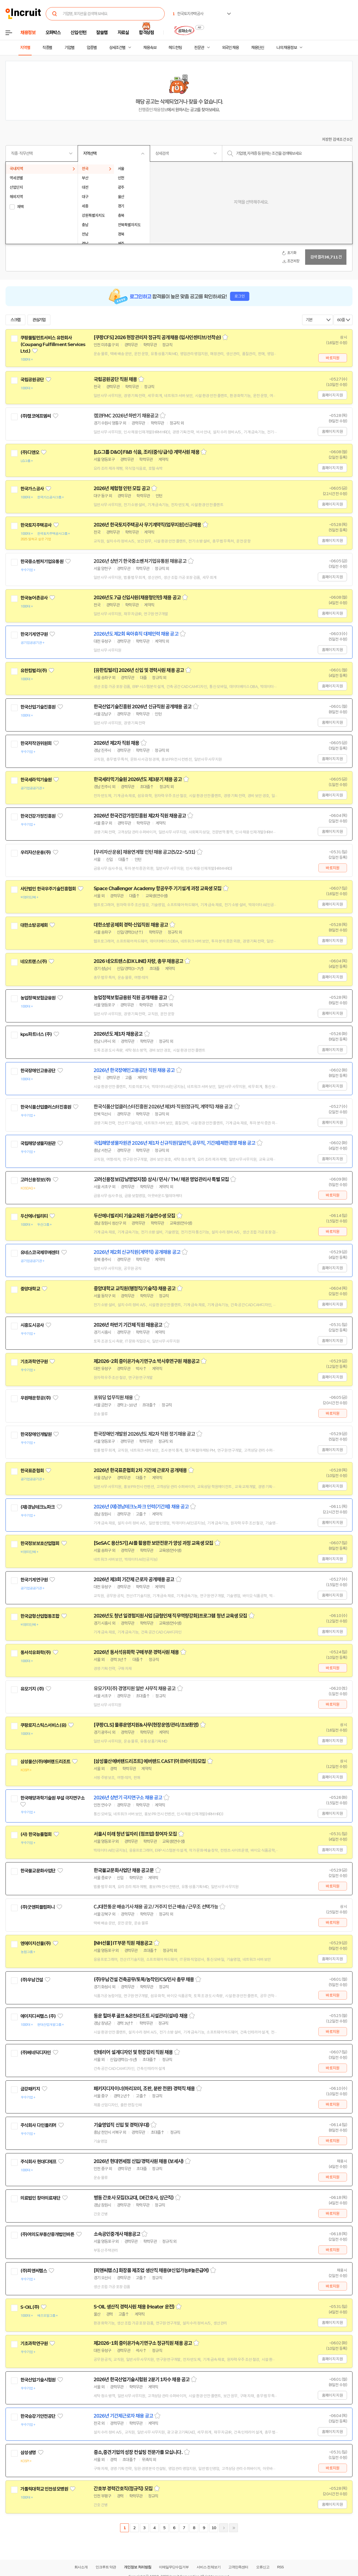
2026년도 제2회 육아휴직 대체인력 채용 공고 (136, 634)
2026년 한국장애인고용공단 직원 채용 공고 (134, 1070)
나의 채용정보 (286, 47)
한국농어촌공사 (34, 598)
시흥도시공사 (32, 1325)
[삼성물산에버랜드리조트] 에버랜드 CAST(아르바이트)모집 (150, 1761)
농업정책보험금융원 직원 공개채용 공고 (130, 997)
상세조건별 (117, 47)
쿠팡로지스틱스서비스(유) (43, 1725)
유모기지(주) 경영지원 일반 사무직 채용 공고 (135, 1688)
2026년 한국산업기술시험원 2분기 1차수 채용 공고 (141, 2379)
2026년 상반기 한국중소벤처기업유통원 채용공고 (140, 561)
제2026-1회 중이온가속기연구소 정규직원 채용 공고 (143, 2343)
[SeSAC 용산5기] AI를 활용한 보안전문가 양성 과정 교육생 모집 (153, 1543)
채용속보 (149, 47)
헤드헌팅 (175, 47)
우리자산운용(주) (35, 852)
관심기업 (39, 320)
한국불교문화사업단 (37, 1871)
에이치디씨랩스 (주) (38, 2016)
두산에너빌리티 (34, 1216)
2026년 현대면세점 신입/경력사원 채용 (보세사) (138, 2161)
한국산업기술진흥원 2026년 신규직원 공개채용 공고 (142, 706)
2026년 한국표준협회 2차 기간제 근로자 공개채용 (140, 1470)
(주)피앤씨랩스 (33, 2271)
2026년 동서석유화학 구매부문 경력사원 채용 (136, 1652)
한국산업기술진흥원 (37, 707)
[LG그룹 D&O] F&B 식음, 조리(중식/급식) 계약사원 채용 (146, 452)
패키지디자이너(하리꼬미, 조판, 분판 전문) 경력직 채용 (144, 2088)
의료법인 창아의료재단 (40, 2198)
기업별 (69, 47)
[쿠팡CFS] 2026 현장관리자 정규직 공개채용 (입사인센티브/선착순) (157, 337)
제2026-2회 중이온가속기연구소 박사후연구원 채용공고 (146, 1361)
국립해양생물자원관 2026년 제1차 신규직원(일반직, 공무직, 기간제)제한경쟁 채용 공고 (174, 1143)
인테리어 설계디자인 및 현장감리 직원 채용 (133, 2052)
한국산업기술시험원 (37, 2380)
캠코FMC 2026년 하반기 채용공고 (126, 415)
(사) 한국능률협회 (36, 1834)
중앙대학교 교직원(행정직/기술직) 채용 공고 (134, 1288)
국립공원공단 (32, 380)
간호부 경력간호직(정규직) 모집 (123, 2488)
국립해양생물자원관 (37, 1143)
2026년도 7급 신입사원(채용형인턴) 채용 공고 (137, 597)
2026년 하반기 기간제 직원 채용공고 (128, 1325)
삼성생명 (28, 2453)
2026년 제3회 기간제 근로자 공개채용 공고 (134, 1579)
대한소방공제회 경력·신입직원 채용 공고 (131, 925)
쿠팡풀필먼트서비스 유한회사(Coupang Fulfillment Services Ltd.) (52, 344)
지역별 (25, 47)
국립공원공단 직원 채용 (115, 379)
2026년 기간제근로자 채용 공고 (123, 2416)
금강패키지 (30, 2089)
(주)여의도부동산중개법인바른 (47, 2234)
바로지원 (332, 357)
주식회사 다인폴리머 (38, 2125)
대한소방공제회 (34, 925)
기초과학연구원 (34, 1362)
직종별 (47, 47)
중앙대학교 (30, 1289)
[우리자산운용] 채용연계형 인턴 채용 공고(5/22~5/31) (144, 852)
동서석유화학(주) (35, 1652)
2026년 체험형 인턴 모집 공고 (122, 488)
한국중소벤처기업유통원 (41, 561)
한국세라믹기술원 (35, 780)
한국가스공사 (32, 489)
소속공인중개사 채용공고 (117, 2234)
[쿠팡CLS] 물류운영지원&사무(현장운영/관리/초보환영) (146, 1725)
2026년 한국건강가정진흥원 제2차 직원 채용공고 (140, 815)
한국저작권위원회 (35, 743)
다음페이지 (223, 2527)
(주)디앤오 (29, 452)
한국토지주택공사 (35, 525)
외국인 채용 (230, 47)
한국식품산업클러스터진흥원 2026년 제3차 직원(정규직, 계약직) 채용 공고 (163, 1106)
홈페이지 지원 (332, 395)
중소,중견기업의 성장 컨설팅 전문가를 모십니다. (138, 2452)
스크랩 (15, 320)
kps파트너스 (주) (36, 1034)
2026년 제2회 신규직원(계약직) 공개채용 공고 (137, 1252)
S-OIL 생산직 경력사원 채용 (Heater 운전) (134, 2307)
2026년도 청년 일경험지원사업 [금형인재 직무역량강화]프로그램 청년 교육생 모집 (170, 1616)
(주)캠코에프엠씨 (35, 416)
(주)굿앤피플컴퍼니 (37, 1907)
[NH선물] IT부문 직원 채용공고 (123, 1943)
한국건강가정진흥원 (37, 816)
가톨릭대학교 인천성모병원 (44, 2489)
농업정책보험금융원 (37, 998)
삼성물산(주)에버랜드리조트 (45, 1762)
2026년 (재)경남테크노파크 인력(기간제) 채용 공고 (141, 1506)
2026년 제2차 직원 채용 (116, 743)
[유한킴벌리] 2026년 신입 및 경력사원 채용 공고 (139, 670)
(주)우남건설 (31, 1980)
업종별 (92, 47)
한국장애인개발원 (35, 1434)
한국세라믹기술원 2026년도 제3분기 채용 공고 (138, 779)
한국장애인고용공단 (37, 1071)
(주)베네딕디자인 (35, 2053)
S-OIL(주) (29, 2307)
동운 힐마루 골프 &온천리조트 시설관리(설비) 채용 (141, 2016)
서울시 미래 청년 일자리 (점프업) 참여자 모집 (135, 1834)
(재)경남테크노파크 (37, 1507)
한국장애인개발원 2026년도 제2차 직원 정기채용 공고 (144, 1434)
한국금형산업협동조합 (39, 1616)
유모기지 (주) (32, 1689)
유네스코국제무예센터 (39, 1252)
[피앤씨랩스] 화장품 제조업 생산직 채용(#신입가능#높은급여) (151, 2270)
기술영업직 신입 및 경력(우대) (121, 2125)
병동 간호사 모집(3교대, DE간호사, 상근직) (133, 2197)
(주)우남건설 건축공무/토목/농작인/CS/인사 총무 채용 (144, 1979)
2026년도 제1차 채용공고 (118, 1034)
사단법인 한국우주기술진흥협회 (48, 889)
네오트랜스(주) (33, 961)
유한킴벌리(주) (33, 671)
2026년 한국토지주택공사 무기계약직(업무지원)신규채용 (147, 525)
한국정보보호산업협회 (39, 1543)
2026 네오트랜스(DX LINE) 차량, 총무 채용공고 (138, 961)
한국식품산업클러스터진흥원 (45, 1107)
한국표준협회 (32, 1471)
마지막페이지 (233, 2527)
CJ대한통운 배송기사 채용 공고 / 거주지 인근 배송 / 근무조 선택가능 (156, 1906)
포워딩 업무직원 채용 (113, 1397)
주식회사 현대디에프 (38, 2162)
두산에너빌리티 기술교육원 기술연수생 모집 (134, 1216)
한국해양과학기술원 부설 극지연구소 (52, 1798)
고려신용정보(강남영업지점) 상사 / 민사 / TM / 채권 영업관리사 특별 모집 (161, 1179)
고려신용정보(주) (35, 1180)
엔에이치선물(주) (35, 1943)
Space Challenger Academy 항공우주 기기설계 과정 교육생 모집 (157, 888)
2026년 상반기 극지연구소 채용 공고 (128, 1797)
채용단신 (257, 47)
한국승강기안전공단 (37, 2416)
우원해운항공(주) (35, 1398)
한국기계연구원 (34, 634)
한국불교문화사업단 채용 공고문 (124, 1870)
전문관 (199, 47)
